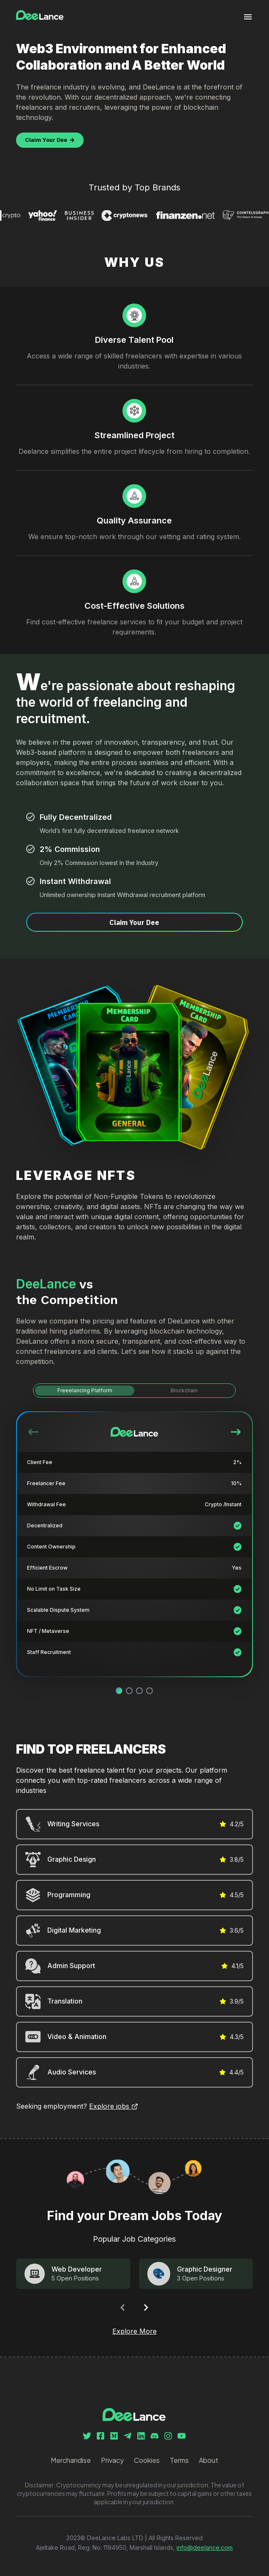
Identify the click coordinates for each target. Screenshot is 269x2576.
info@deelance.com (205, 2547)
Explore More (134, 2331)
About (208, 2460)
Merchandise (71, 2460)
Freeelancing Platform (84, 1390)
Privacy (112, 2460)
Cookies (147, 2460)
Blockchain (184, 1390)
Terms (179, 2460)
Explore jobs (113, 2106)
